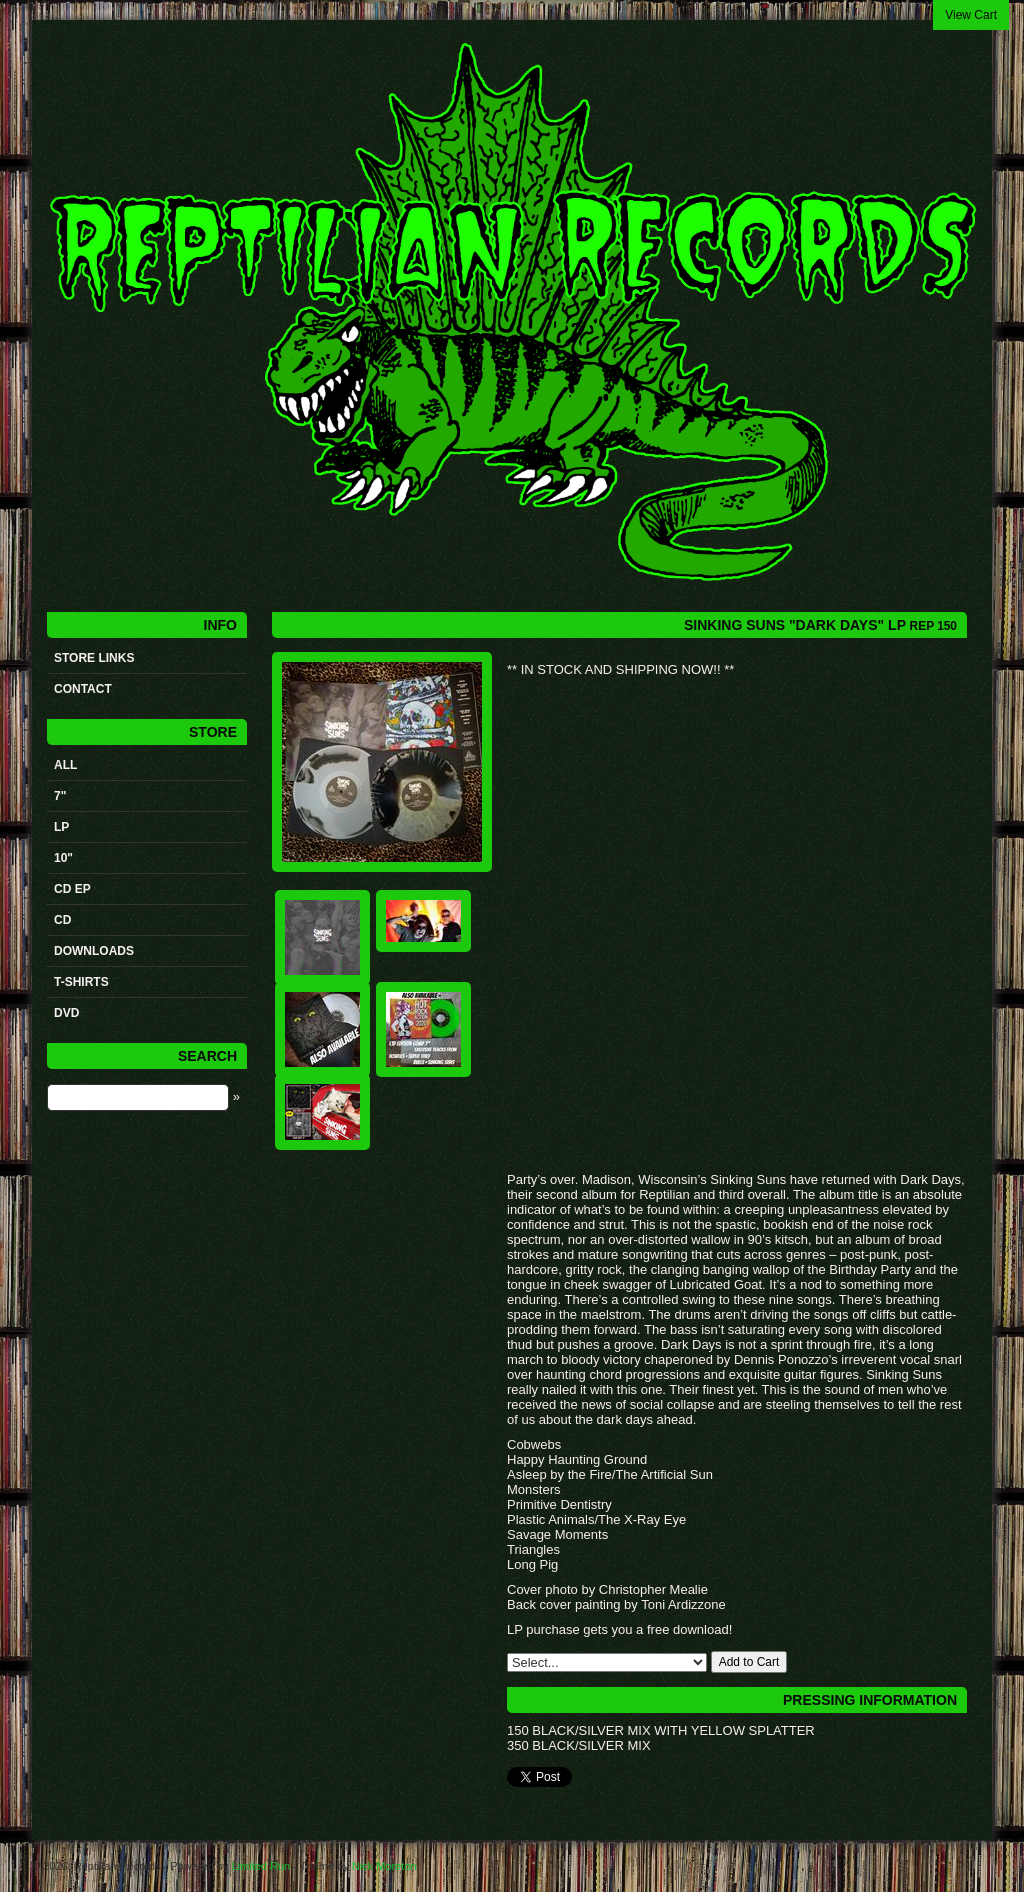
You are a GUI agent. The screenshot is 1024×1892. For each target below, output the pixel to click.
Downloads (94, 951)
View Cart (971, 15)
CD (62, 920)
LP (61, 827)
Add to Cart (749, 1662)
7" (60, 796)
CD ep (72, 889)
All (65, 765)
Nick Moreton (384, 1866)
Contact (83, 689)
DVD (66, 1013)
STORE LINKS (94, 658)
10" (63, 858)
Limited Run (260, 1866)
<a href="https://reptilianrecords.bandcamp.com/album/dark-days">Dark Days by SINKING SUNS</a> (707, 923)
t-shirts (81, 982)
